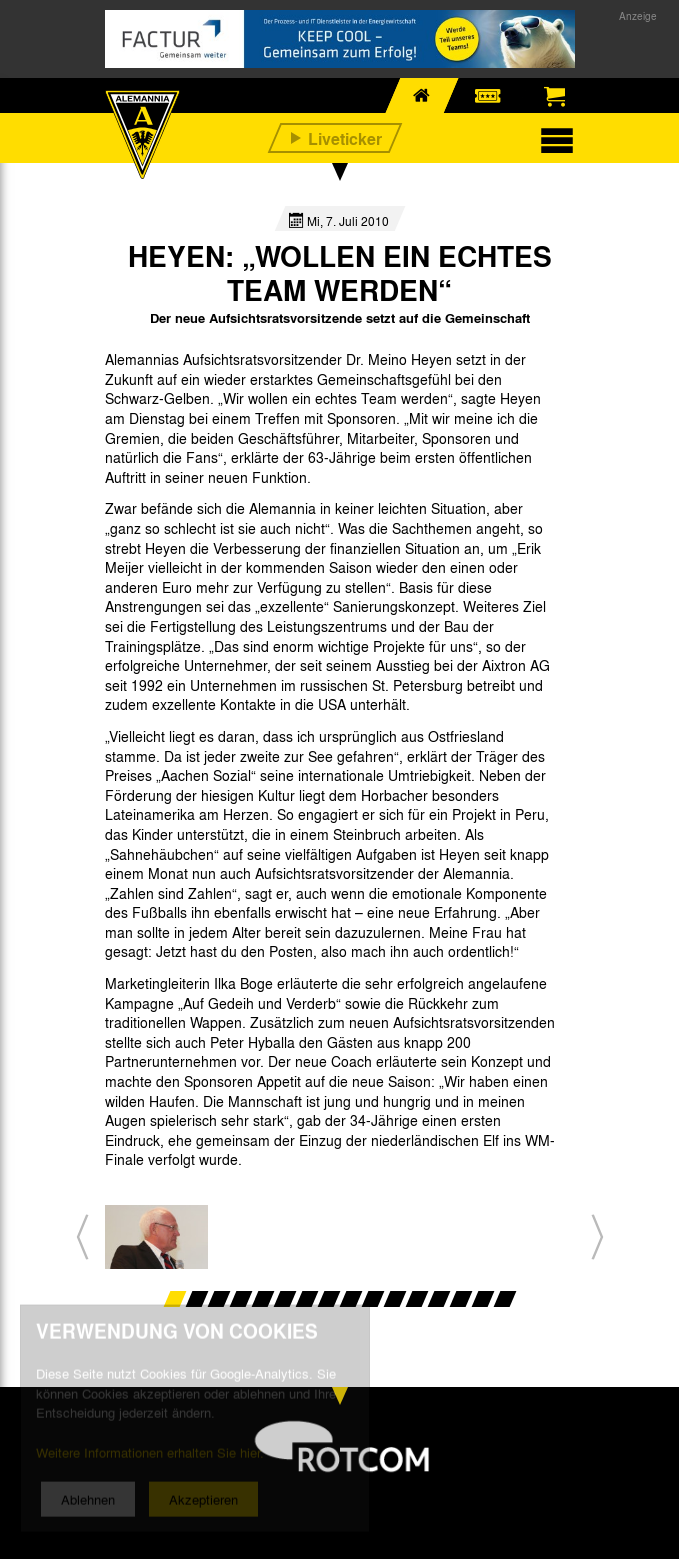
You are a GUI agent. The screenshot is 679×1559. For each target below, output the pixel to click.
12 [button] (416, 1299)
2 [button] (196, 1299)
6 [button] (284, 1299)
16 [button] (504, 1299)
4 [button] (240, 1299)
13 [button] (438, 1299)
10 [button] (372, 1299)
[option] (156, 1237)
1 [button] (174, 1299)
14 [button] (460, 1299)
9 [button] (350, 1299)
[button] (82, 1237)
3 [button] (218, 1299)
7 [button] (306, 1299)
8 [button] (328, 1299)
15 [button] (482, 1299)
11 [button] (394, 1299)
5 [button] (262, 1299)
